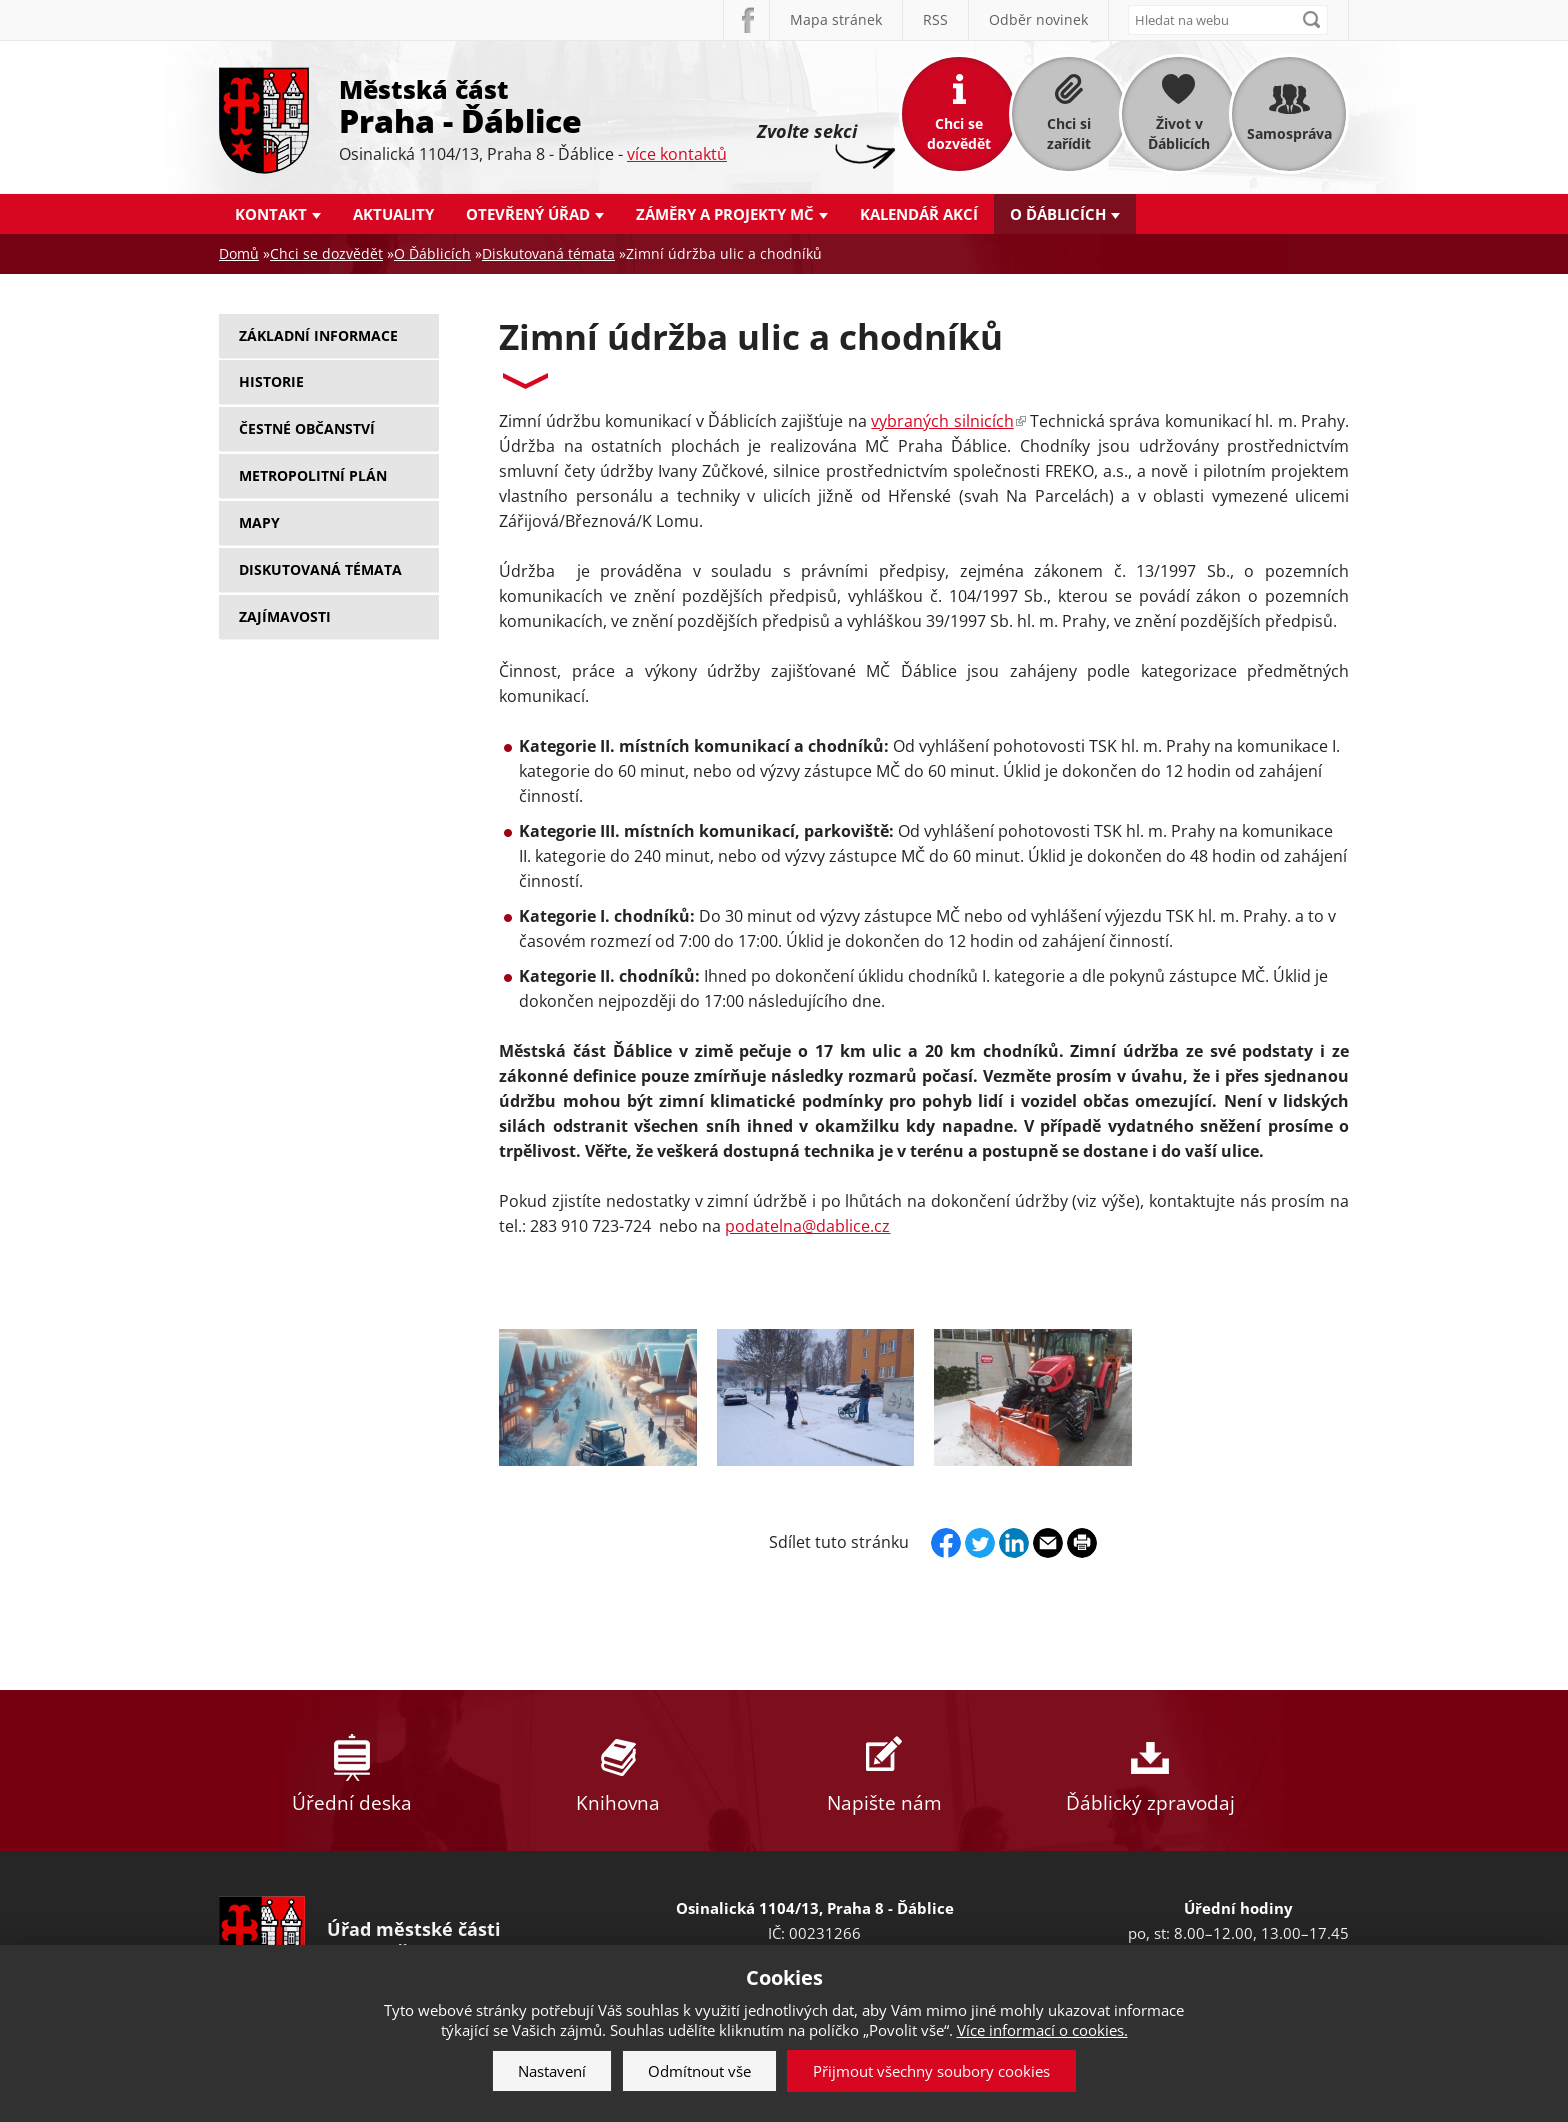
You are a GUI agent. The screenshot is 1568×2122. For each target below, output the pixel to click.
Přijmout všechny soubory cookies (931, 2071)
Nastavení (552, 2071)
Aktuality (393, 214)
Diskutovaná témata (548, 253)
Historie (271, 381)
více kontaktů (677, 154)
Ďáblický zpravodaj (1150, 1770)
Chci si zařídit (1069, 133)
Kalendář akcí (919, 214)
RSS (935, 19)
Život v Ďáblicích (1179, 133)
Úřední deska (352, 1770)
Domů (239, 253)
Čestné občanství (307, 428)
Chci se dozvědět (959, 133)
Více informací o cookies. (1042, 2030)
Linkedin (1014, 1543)
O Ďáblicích (1058, 214)
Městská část (533, 105)
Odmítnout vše (699, 2071)
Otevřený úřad (528, 214)
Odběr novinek (1038, 19)
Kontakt (271, 214)
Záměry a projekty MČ (725, 214)
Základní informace (318, 335)
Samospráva (1289, 133)
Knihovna (618, 1770)
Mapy (259, 522)
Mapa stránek (836, 19)
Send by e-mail (1048, 1543)
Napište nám (884, 1770)
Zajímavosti (285, 616)
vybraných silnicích (948, 421)
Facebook (746, 20)
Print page (1082, 1543)
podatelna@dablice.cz (807, 1226)
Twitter (980, 1543)
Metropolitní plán (313, 475)
